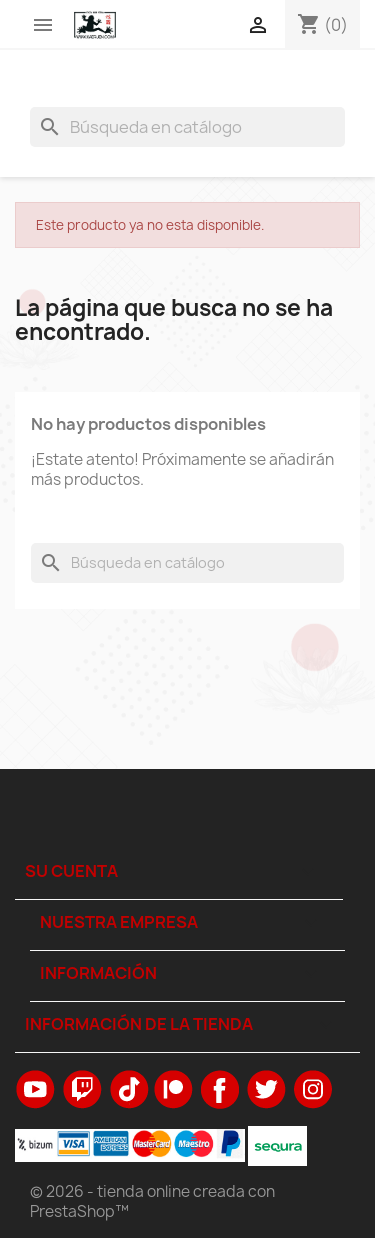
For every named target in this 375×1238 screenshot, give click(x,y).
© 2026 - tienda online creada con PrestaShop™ (152, 1201)
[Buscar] (187, 127)
